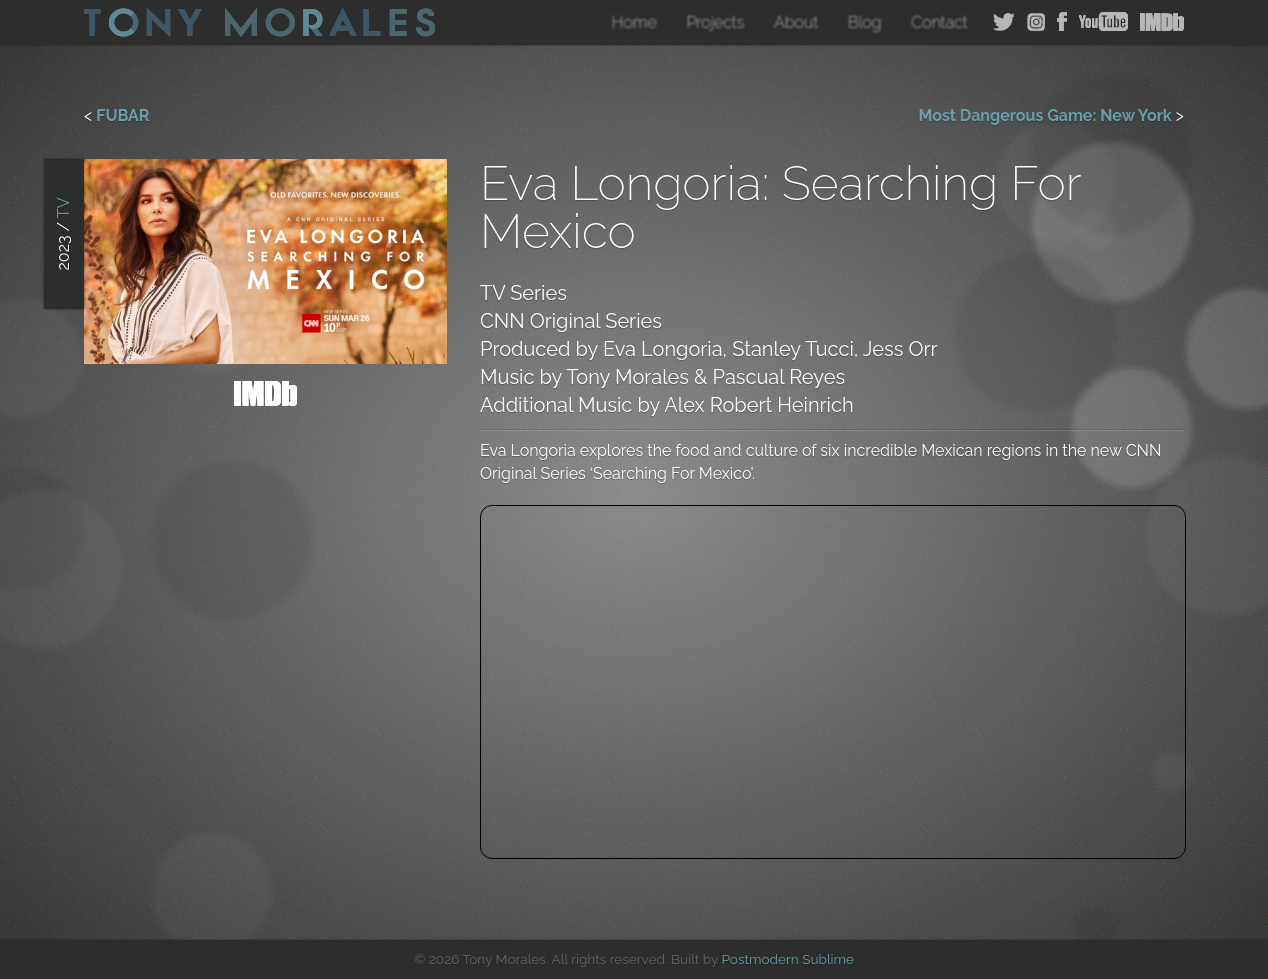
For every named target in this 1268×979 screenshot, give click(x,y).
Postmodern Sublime (787, 959)
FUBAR (122, 115)
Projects (715, 22)
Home (634, 22)
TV (63, 208)
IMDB (1162, 22)
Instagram (1036, 22)
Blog (865, 22)
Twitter (1004, 22)
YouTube (1103, 22)
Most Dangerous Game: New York (1045, 115)
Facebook (1062, 22)
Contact (939, 22)
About (796, 22)
